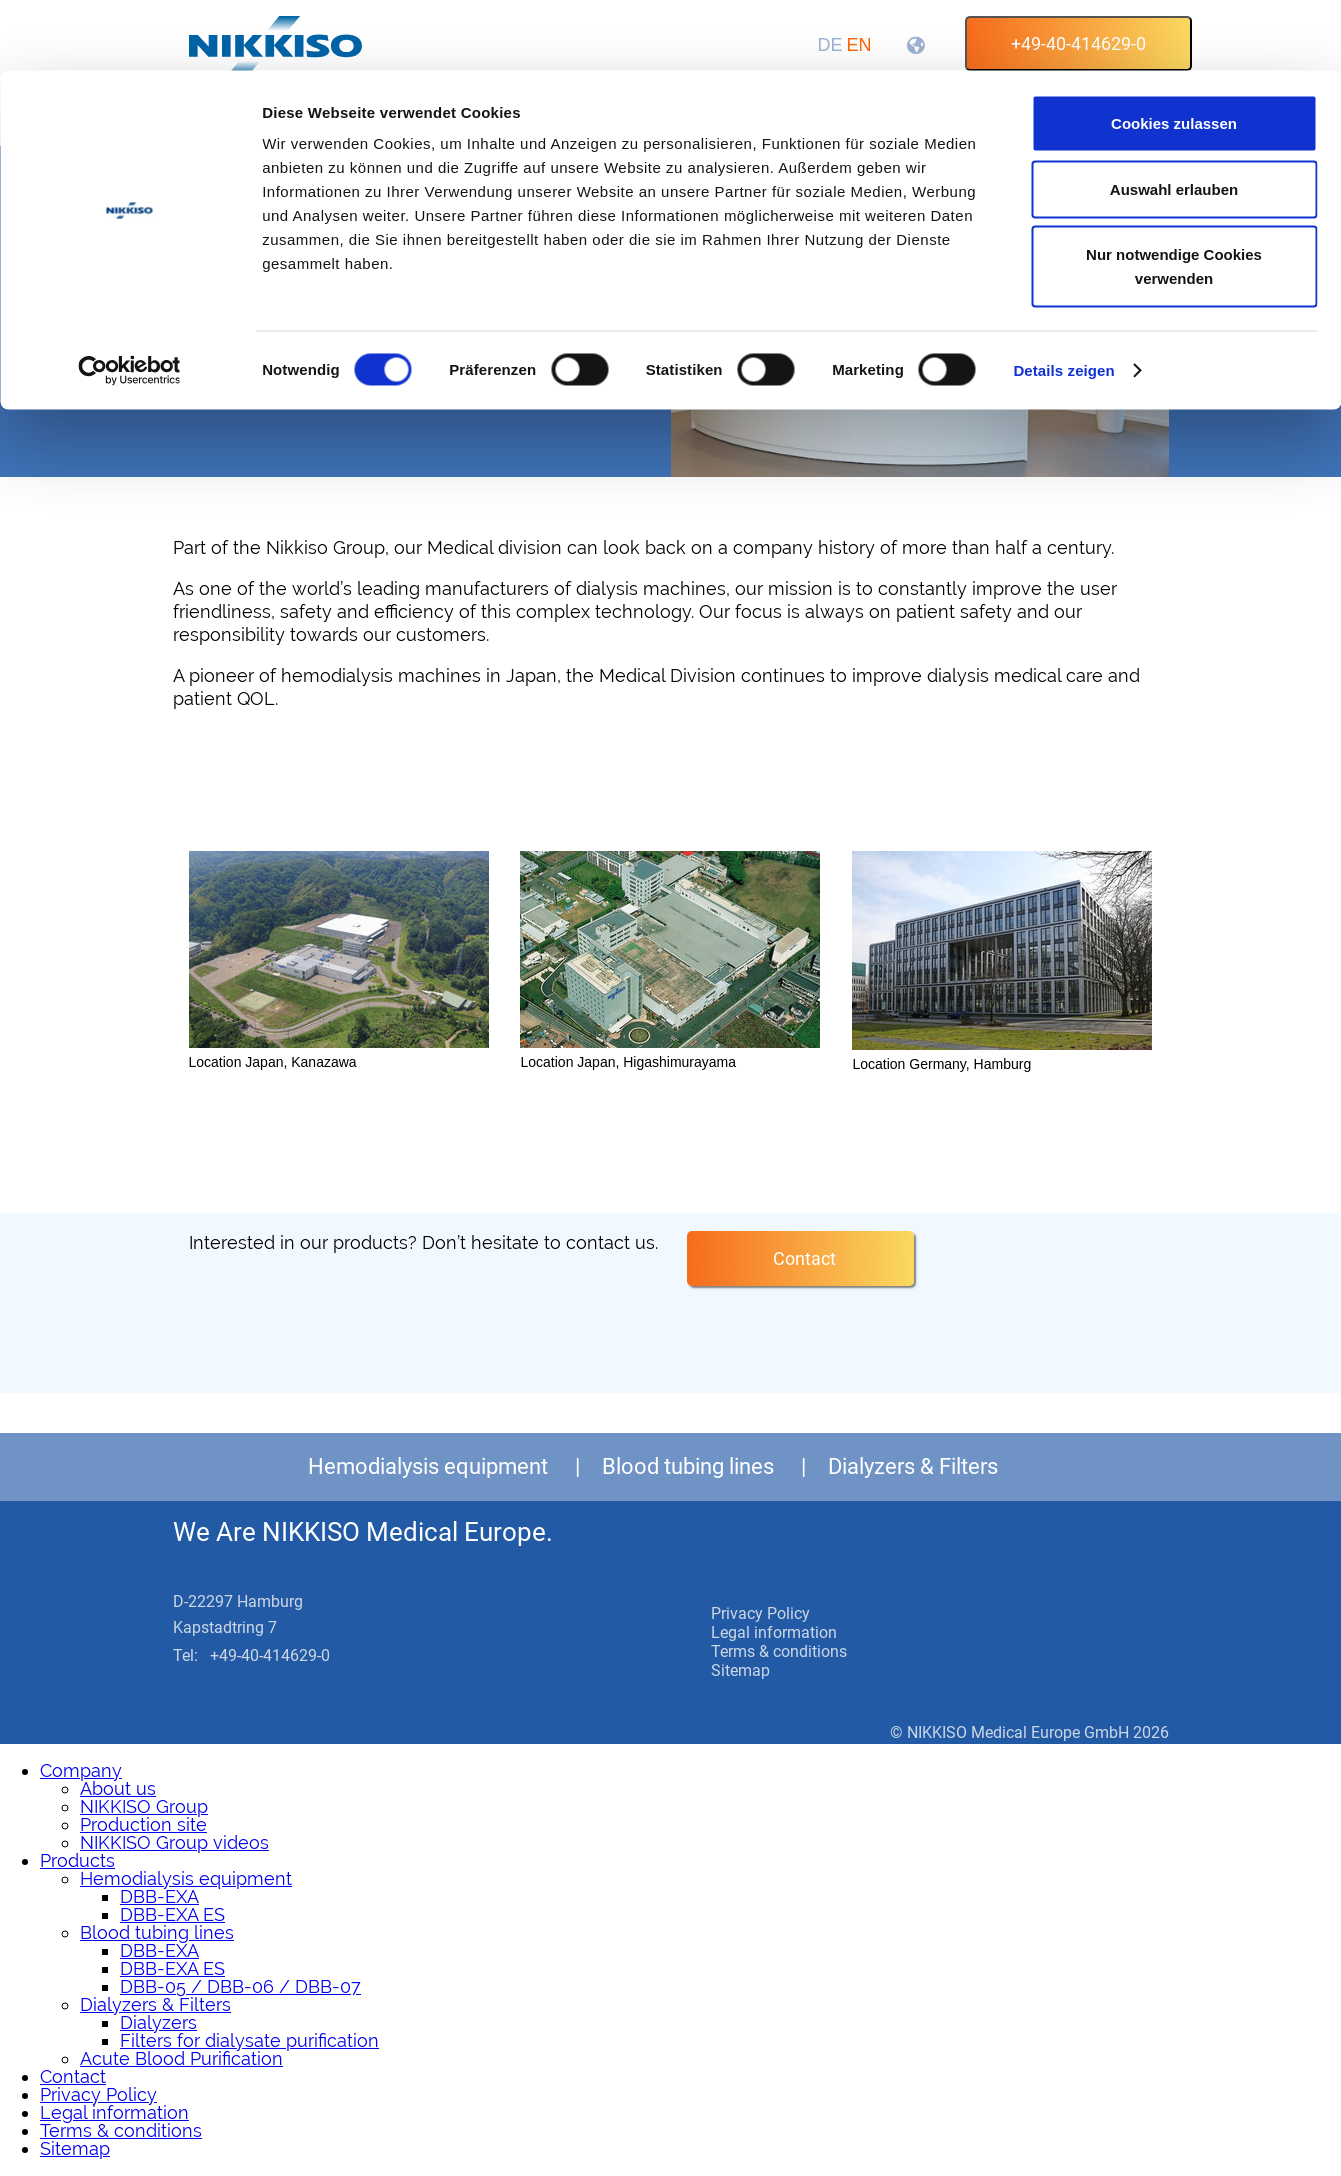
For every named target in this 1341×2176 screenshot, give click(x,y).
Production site (143, 1824)
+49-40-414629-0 (270, 1655)
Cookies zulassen (1174, 52)
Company (81, 1770)
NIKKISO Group (144, 1806)
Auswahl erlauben (1174, 118)
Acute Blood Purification (181, 2058)
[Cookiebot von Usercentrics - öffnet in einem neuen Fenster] (129, 300)
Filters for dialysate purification (249, 2040)
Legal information (774, 1632)
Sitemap (740, 1670)
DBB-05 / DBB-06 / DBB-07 (240, 1986)
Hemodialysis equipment (428, 1466)
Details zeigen (1063, 299)
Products (77, 1860)
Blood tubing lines (688, 1466)
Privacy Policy (760, 1613)
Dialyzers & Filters (913, 1466)
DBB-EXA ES (172, 1914)
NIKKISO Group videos (174, 1842)
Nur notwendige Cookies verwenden (1174, 195)
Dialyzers (158, 2022)
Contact (804, 1258)
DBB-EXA (159, 1896)
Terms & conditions (779, 1651)
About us (118, 1788)
